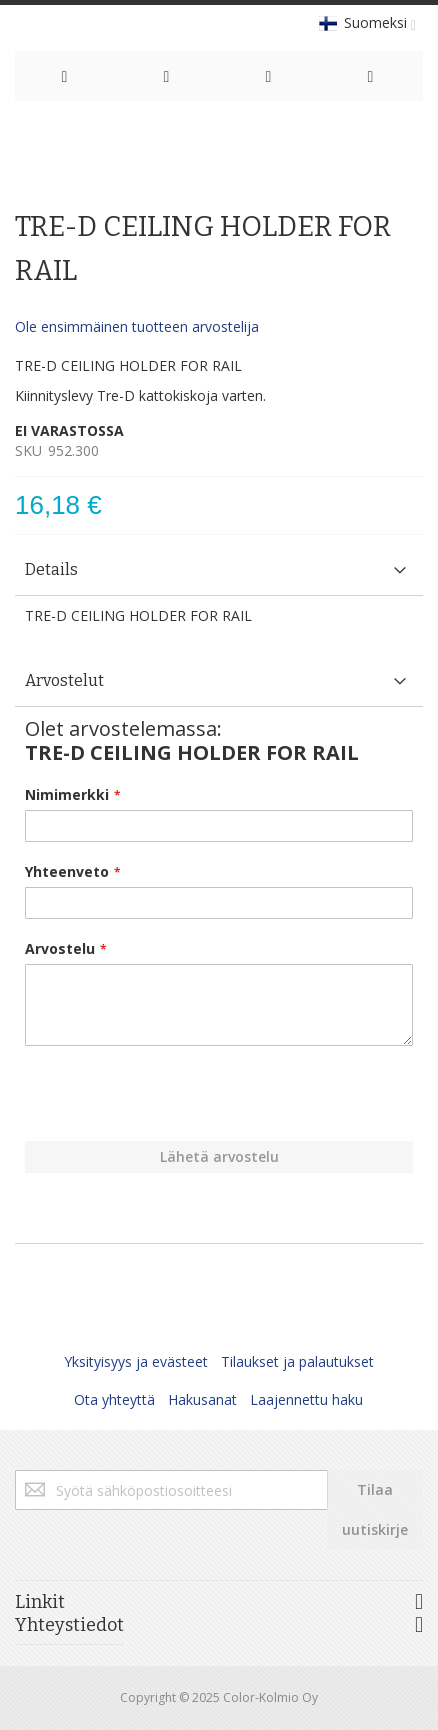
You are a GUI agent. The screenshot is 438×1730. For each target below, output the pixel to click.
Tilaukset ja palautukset (297, 1361)
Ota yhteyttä (114, 1399)
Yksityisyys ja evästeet (136, 1361)
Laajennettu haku (306, 1399)
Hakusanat (202, 1399)
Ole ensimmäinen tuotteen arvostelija (137, 326)
